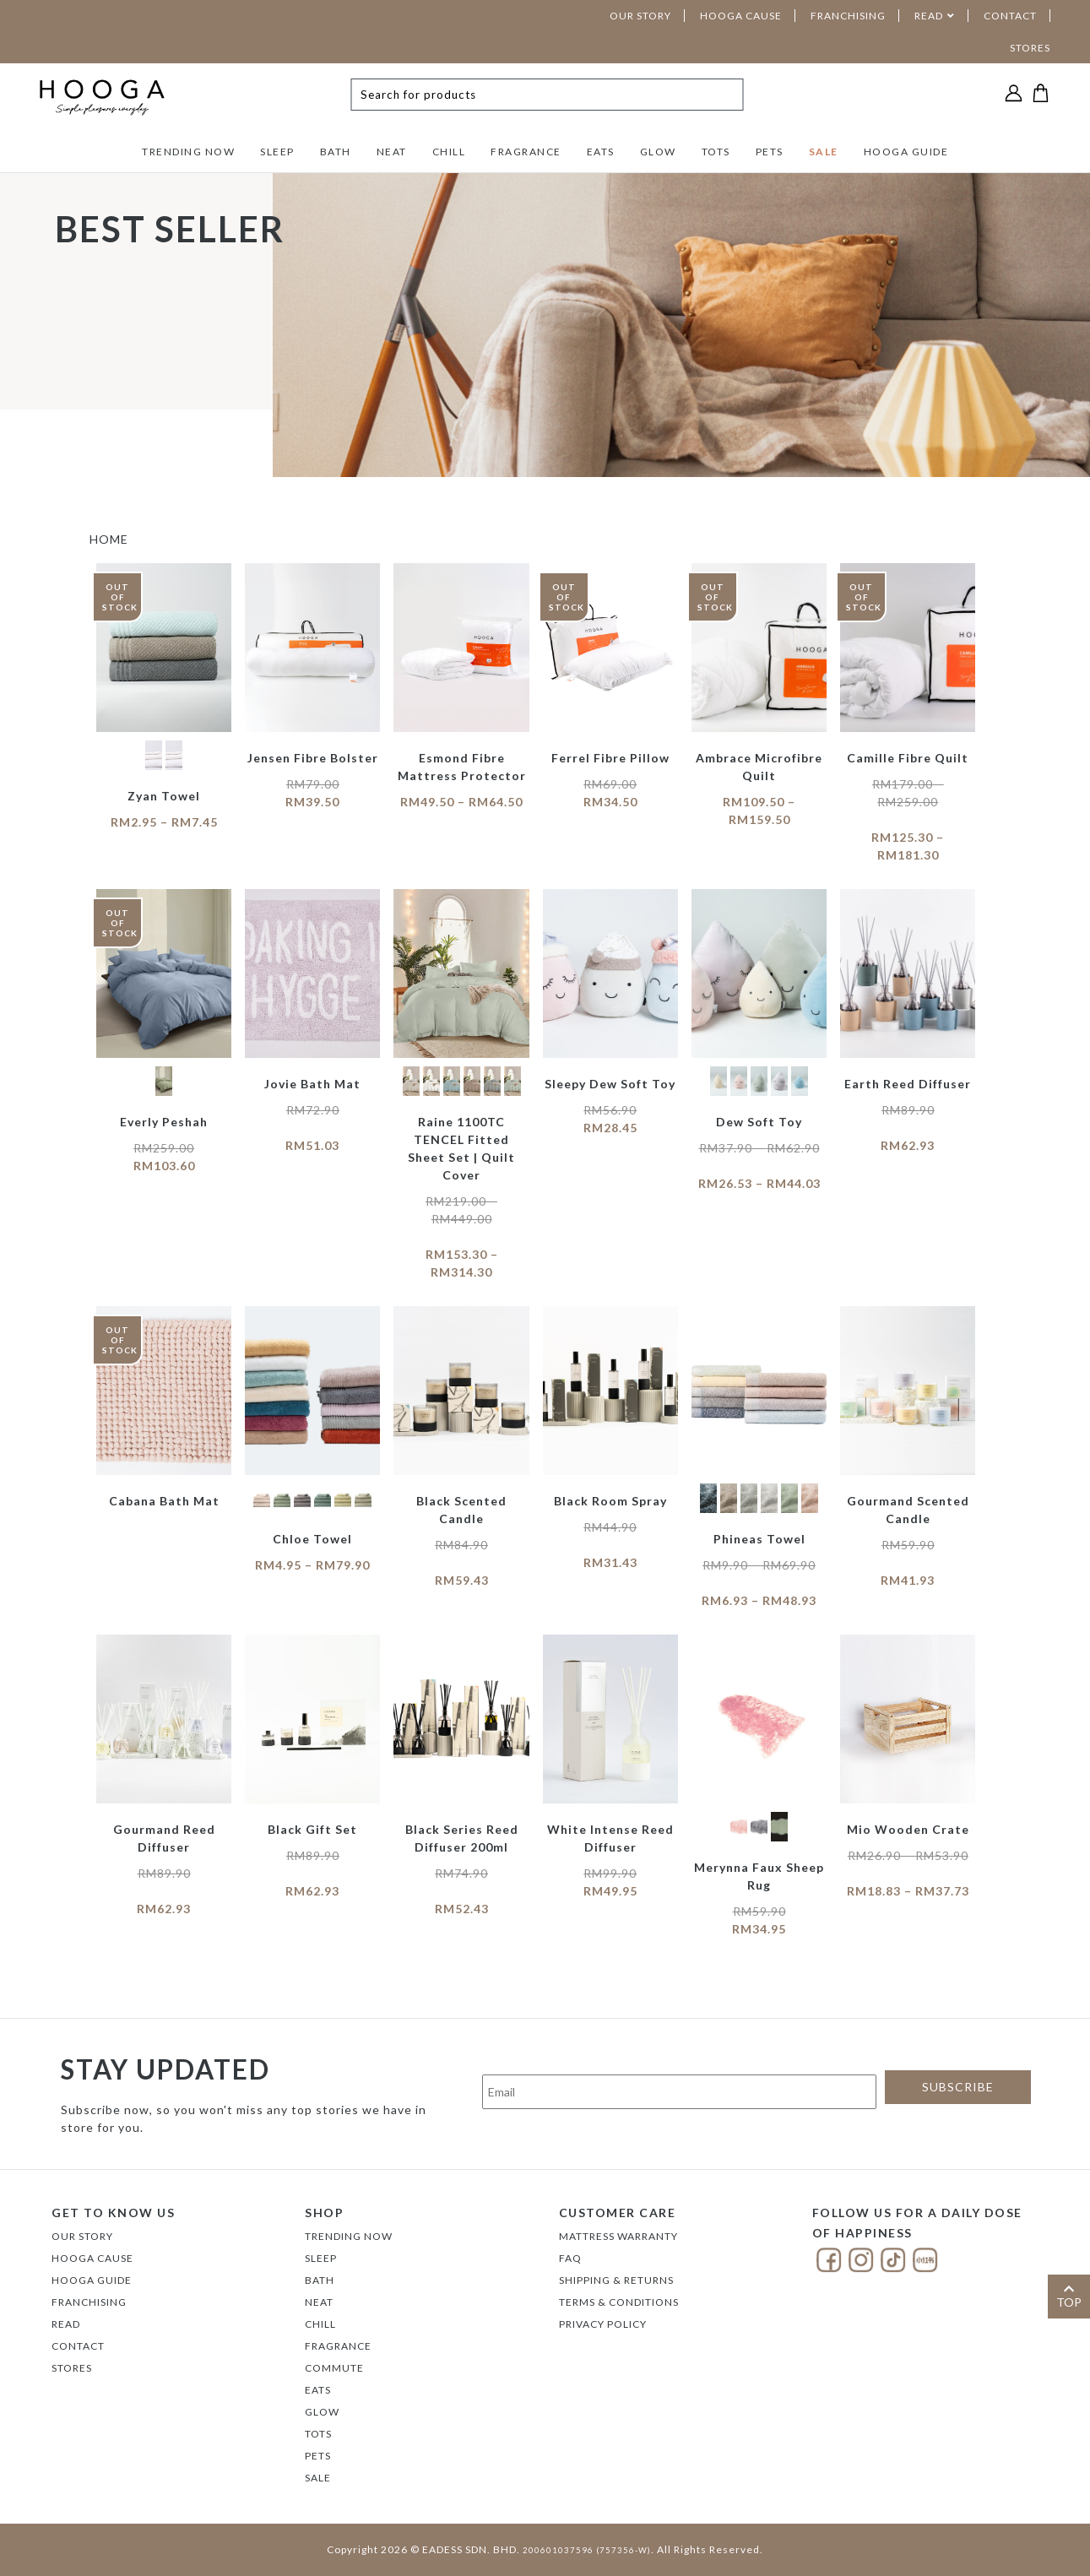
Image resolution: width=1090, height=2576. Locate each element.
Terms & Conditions (619, 2302)
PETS (770, 151)
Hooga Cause (92, 2258)
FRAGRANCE (526, 151)
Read (66, 2324)
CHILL (449, 151)
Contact (78, 2346)
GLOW (658, 151)
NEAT (392, 151)
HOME (108, 539)
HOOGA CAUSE (741, 15)
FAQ (570, 2258)
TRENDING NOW (188, 151)
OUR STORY (640, 15)
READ (928, 15)
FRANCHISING (848, 15)
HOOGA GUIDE (906, 151)
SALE (823, 151)
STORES (1030, 47)
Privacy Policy (603, 2324)
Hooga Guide (92, 2280)
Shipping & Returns (616, 2280)
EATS (601, 151)
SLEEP (277, 151)
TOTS (716, 151)
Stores (72, 2368)
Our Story (82, 2236)
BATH (335, 151)
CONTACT (1010, 15)
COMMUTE (334, 2368)
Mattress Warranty (618, 2236)
